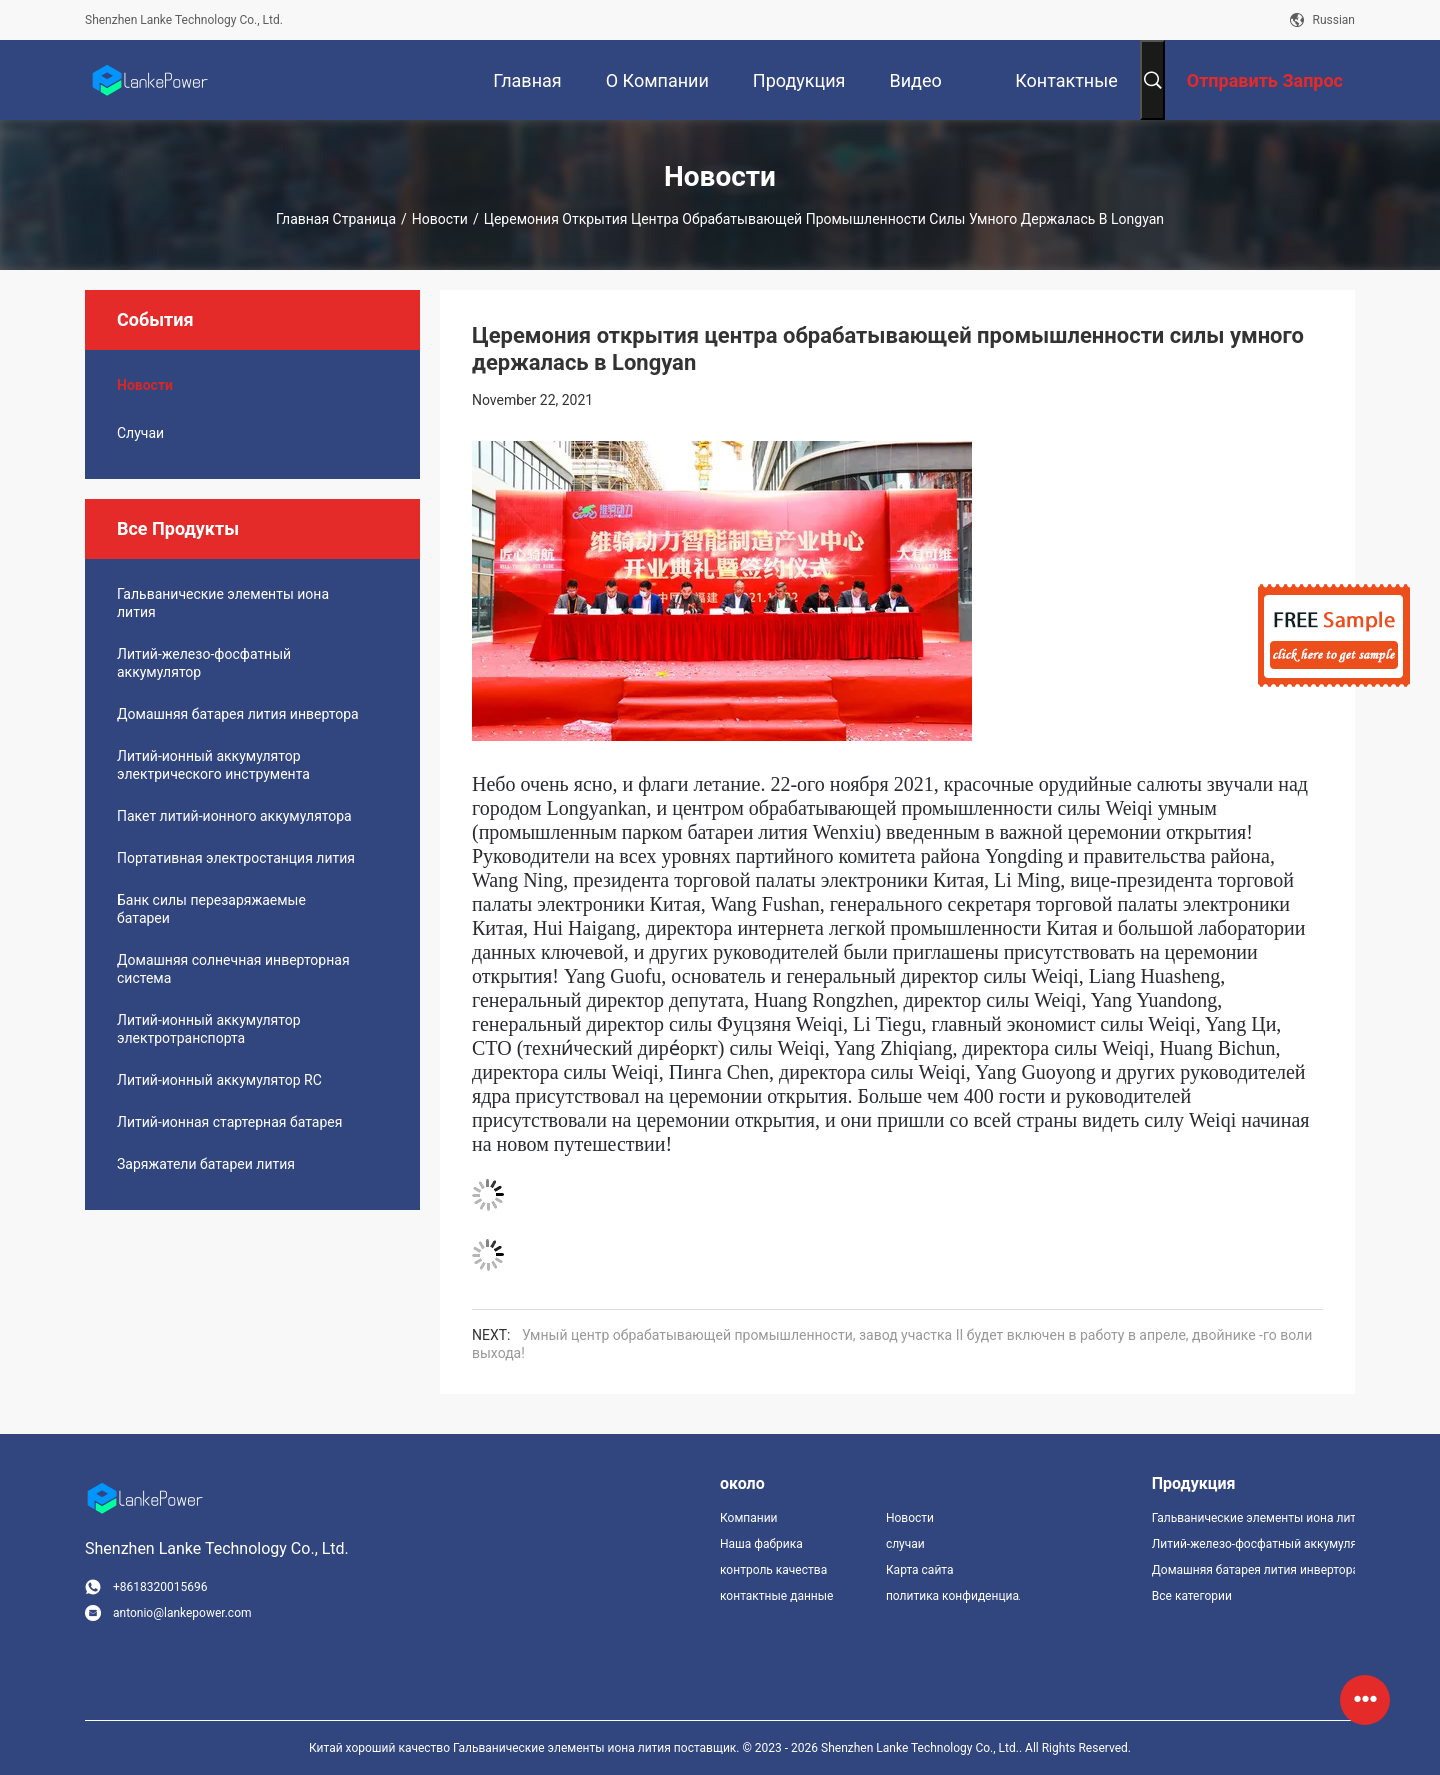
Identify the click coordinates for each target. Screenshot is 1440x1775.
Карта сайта (920, 1570)
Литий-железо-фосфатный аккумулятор (204, 663)
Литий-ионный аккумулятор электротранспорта (209, 1029)
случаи (140, 433)
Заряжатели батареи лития (206, 1164)
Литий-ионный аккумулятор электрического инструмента (213, 765)
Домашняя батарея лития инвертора (238, 714)
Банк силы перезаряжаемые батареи (211, 909)
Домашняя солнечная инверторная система (233, 969)
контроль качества (773, 1570)
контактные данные (776, 1596)
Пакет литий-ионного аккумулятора (234, 816)
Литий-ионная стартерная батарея (229, 1122)
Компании (749, 1518)
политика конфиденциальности (953, 1596)
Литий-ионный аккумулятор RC (219, 1080)
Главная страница (336, 219)
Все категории (1192, 1596)
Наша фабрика (761, 1544)
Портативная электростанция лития (236, 858)
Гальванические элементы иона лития (223, 603)
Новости (440, 219)
